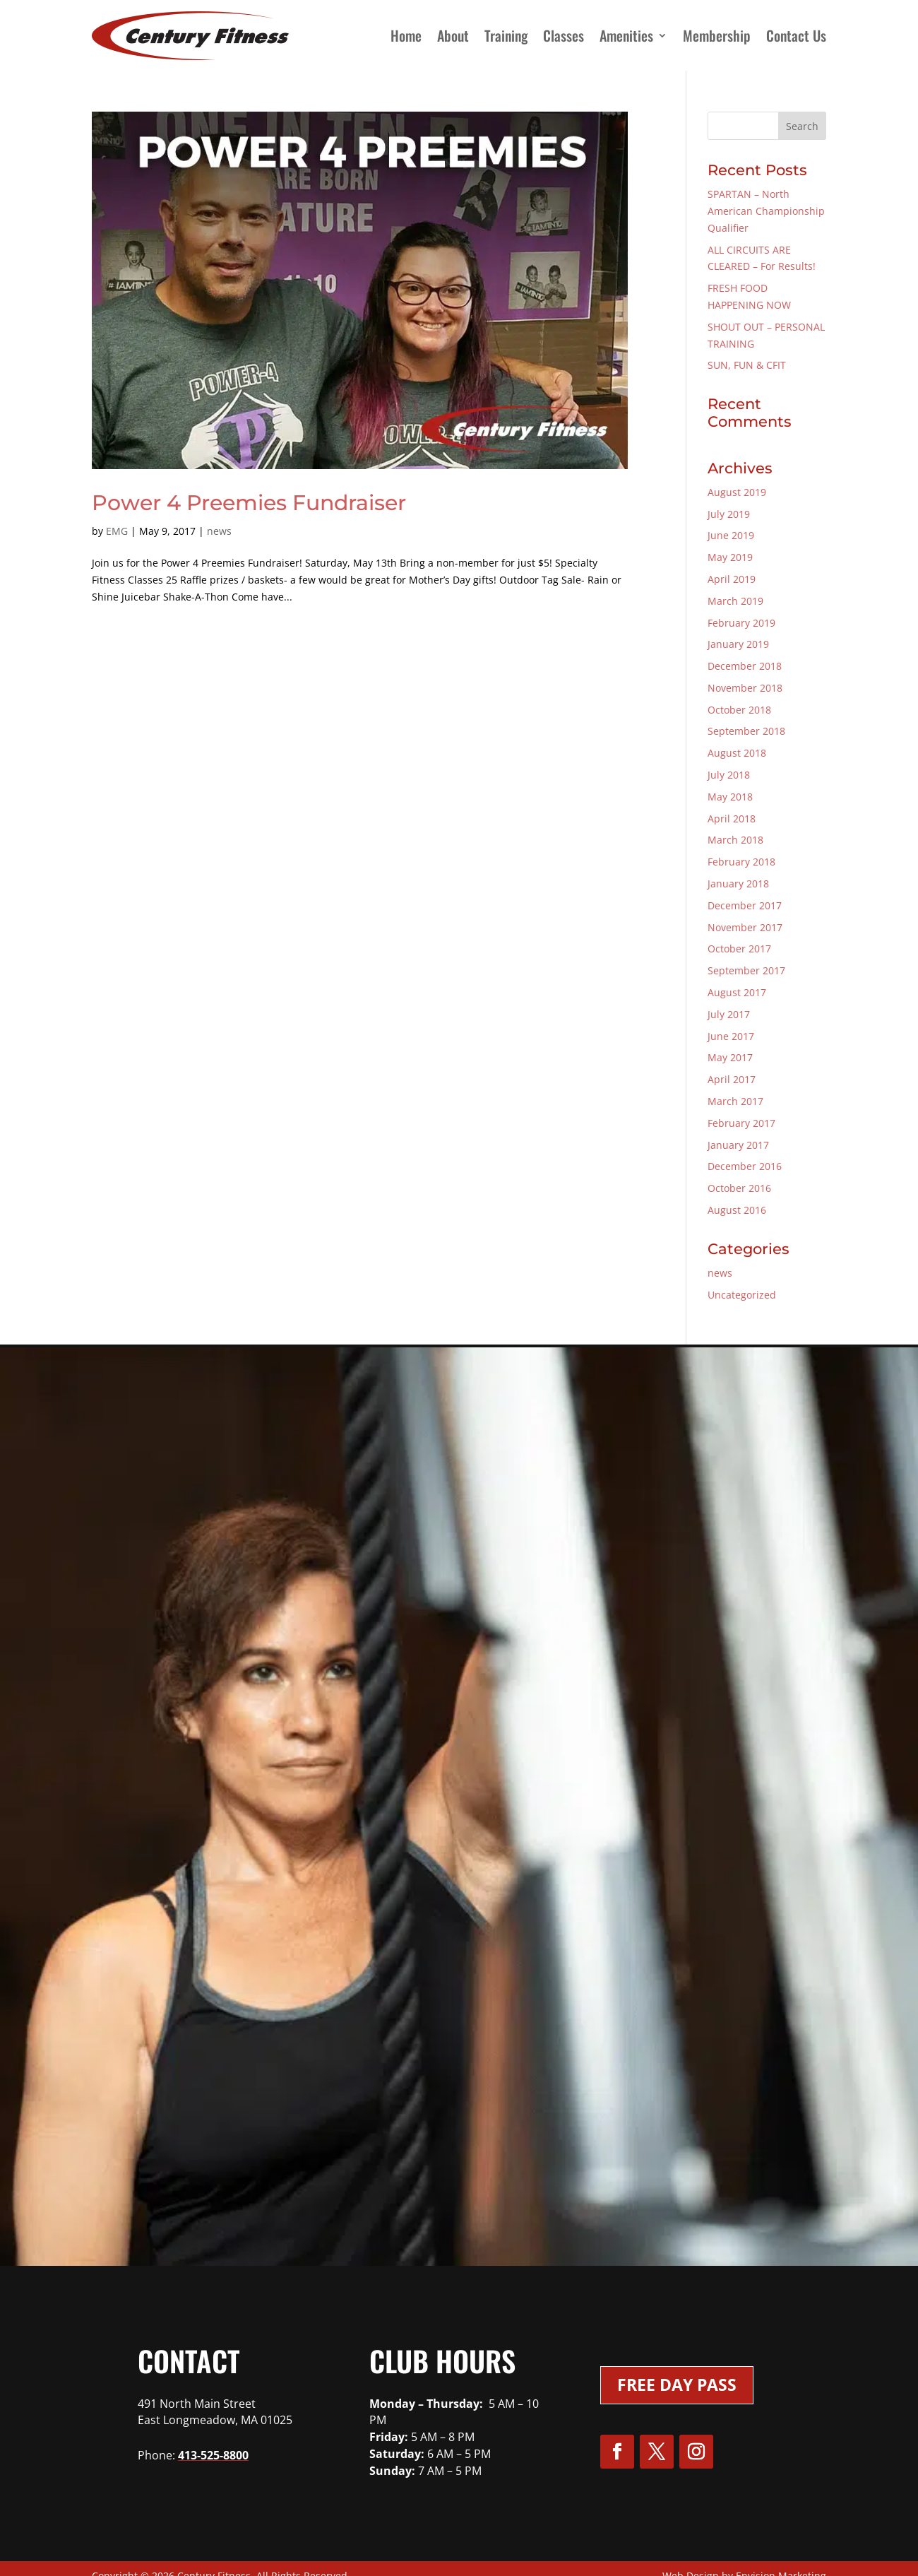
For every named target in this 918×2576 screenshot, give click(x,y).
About (453, 35)
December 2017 (745, 905)
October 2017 (739, 948)
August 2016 (737, 1210)
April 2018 (732, 818)
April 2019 (732, 579)
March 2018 (735, 839)
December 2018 (745, 666)
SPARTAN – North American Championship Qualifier (766, 211)
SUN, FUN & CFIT (747, 365)
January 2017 (738, 1145)
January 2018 (738, 883)
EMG (117, 531)
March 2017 (735, 1101)
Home (406, 35)
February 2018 (741, 861)
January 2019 (738, 644)
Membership (717, 35)
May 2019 (730, 557)
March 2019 (735, 601)
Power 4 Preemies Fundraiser (249, 503)
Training (505, 35)
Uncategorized (742, 1294)
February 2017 (741, 1123)
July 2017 (729, 1014)
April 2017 (732, 1079)
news (219, 531)
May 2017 (730, 1057)
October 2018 (739, 709)
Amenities (626, 35)
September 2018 (746, 731)
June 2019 (731, 535)
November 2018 (745, 688)
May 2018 (730, 796)
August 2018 (737, 753)
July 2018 (729, 774)
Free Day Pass (677, 2384)
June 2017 (731, 1036)
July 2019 (729, 514)
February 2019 (741, 623)
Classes (563, 35)
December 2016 (745, 1166)
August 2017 (737, 992)
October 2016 (739, 1188)
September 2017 (746, 970)
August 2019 (737, 492)
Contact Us (796, 35)
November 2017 (745, 927)
